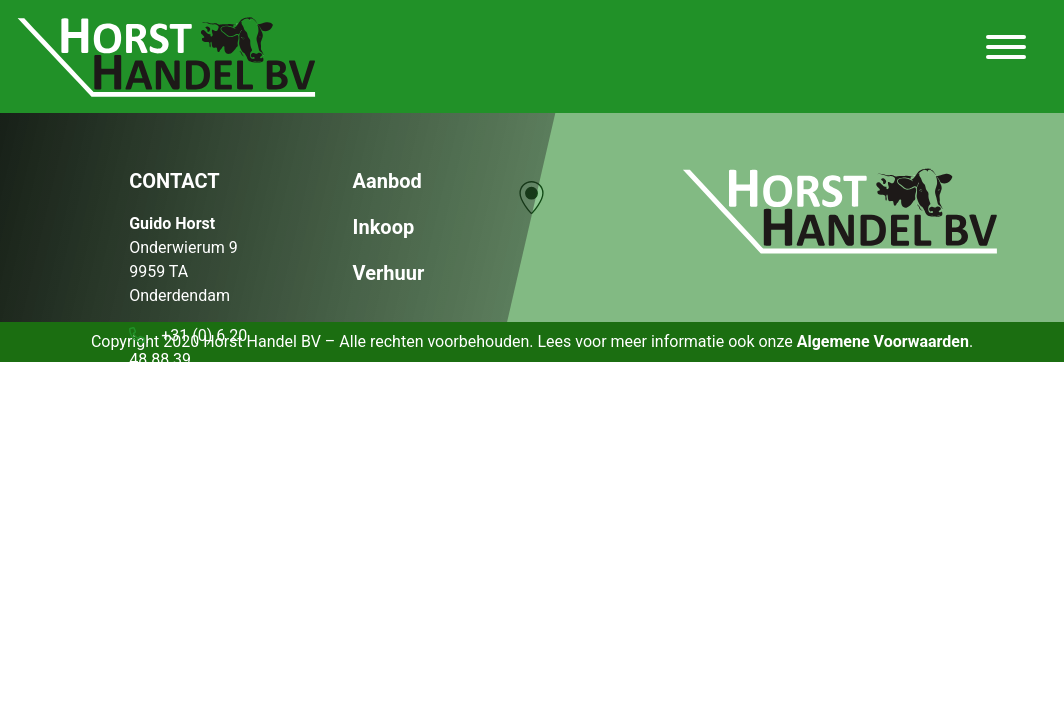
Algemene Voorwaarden (883, 341)
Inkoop (384, 227)
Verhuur (389, 273)
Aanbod (387, 181)
